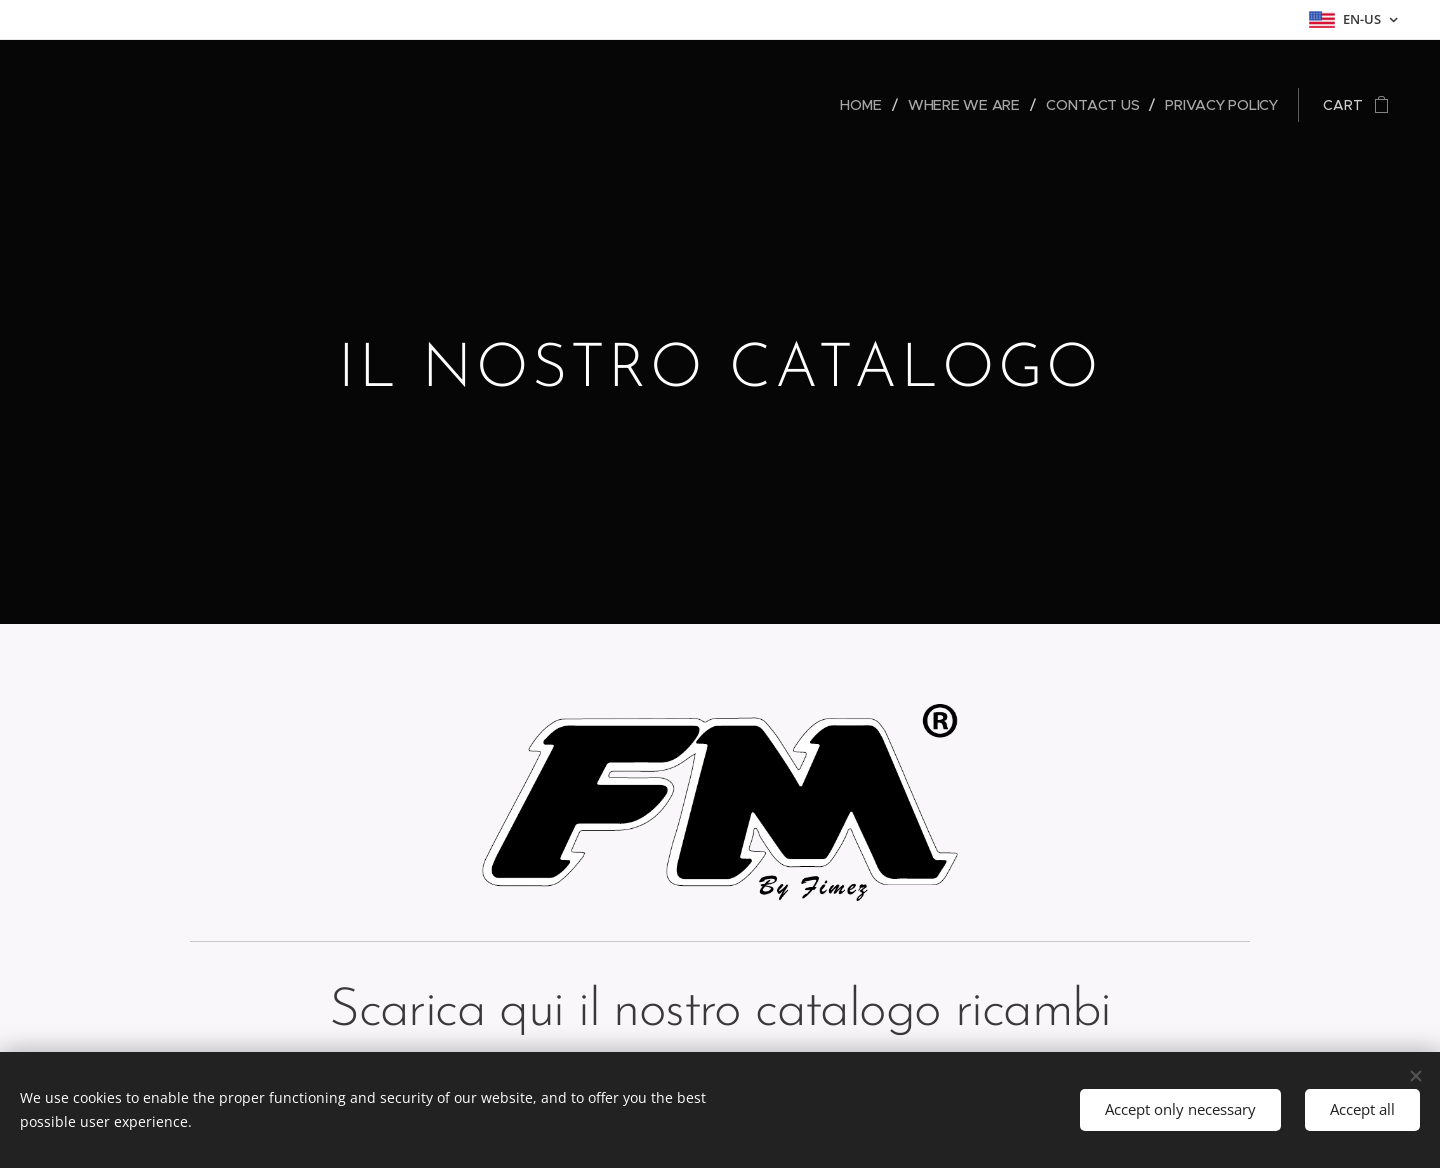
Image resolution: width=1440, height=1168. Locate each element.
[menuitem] (865, 105)
